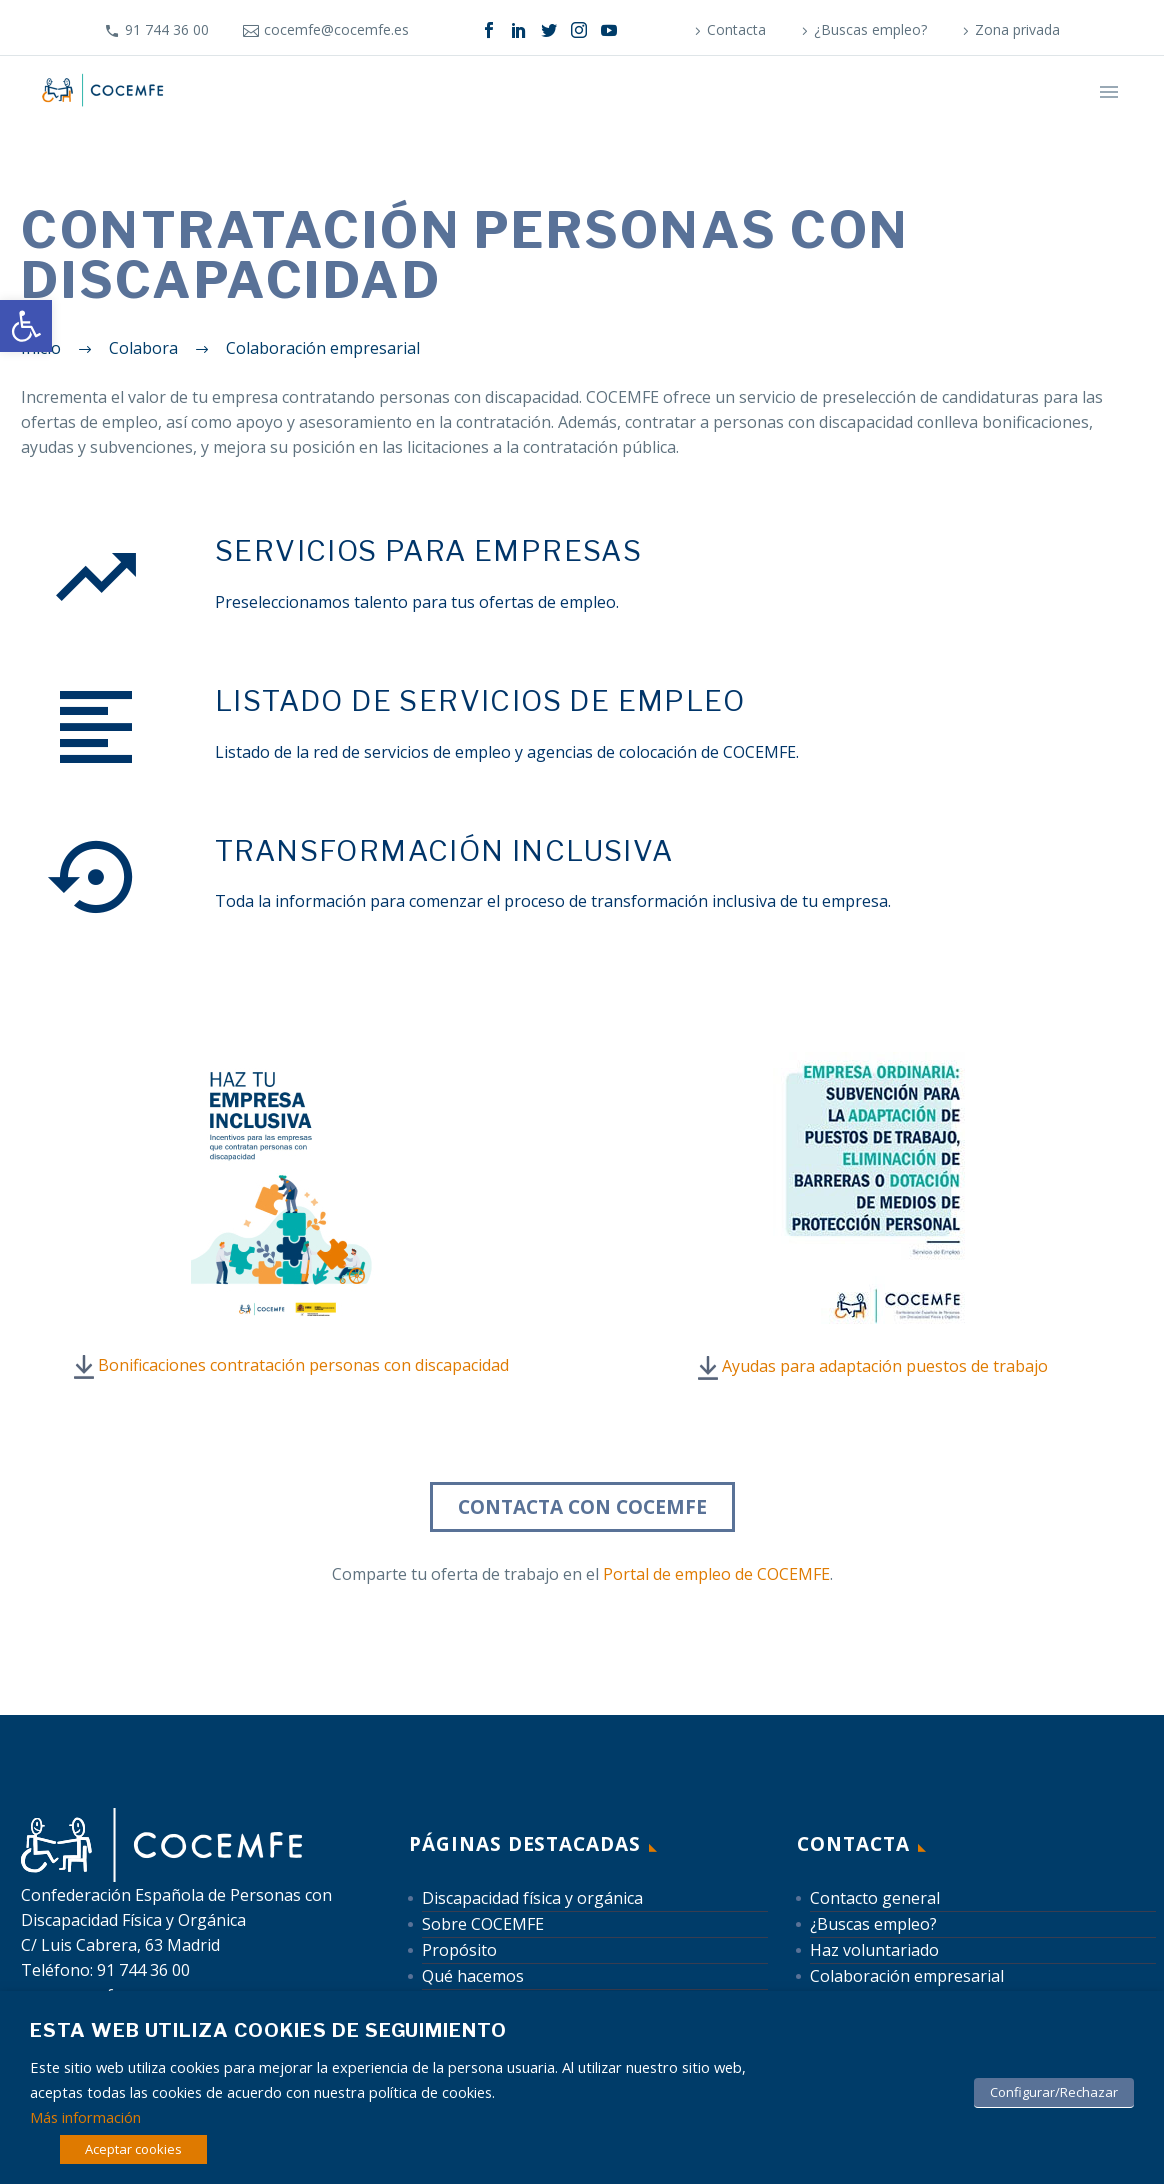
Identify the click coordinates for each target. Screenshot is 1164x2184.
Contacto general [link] (875, 1898)
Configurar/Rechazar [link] (1054, 2092)
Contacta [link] (736, 29)
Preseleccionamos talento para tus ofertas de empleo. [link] (417, 602)
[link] (26, 326)
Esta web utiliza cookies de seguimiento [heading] (268, 2030)
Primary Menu (1109, 92)
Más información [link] (85, 2117)
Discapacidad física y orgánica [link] (532, 1898)
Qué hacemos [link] (473, 1976)
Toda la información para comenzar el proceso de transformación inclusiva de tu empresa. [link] (553, 901)
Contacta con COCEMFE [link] (582, 1507)
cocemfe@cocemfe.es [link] (336, 29)
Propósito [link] (459, 1950)
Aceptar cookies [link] (133, 2149)
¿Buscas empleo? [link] (870, 29)
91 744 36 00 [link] (167, 29)
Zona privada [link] (1017, 29)
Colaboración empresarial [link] (907, 1976)
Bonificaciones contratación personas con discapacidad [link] (303, 1365)
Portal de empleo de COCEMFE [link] (716, 1574)
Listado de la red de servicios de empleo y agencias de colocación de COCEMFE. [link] (507, 752)
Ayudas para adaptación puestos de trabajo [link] (885, 1366)
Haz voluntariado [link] (874, 1950)
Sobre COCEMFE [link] (483, 1924)
